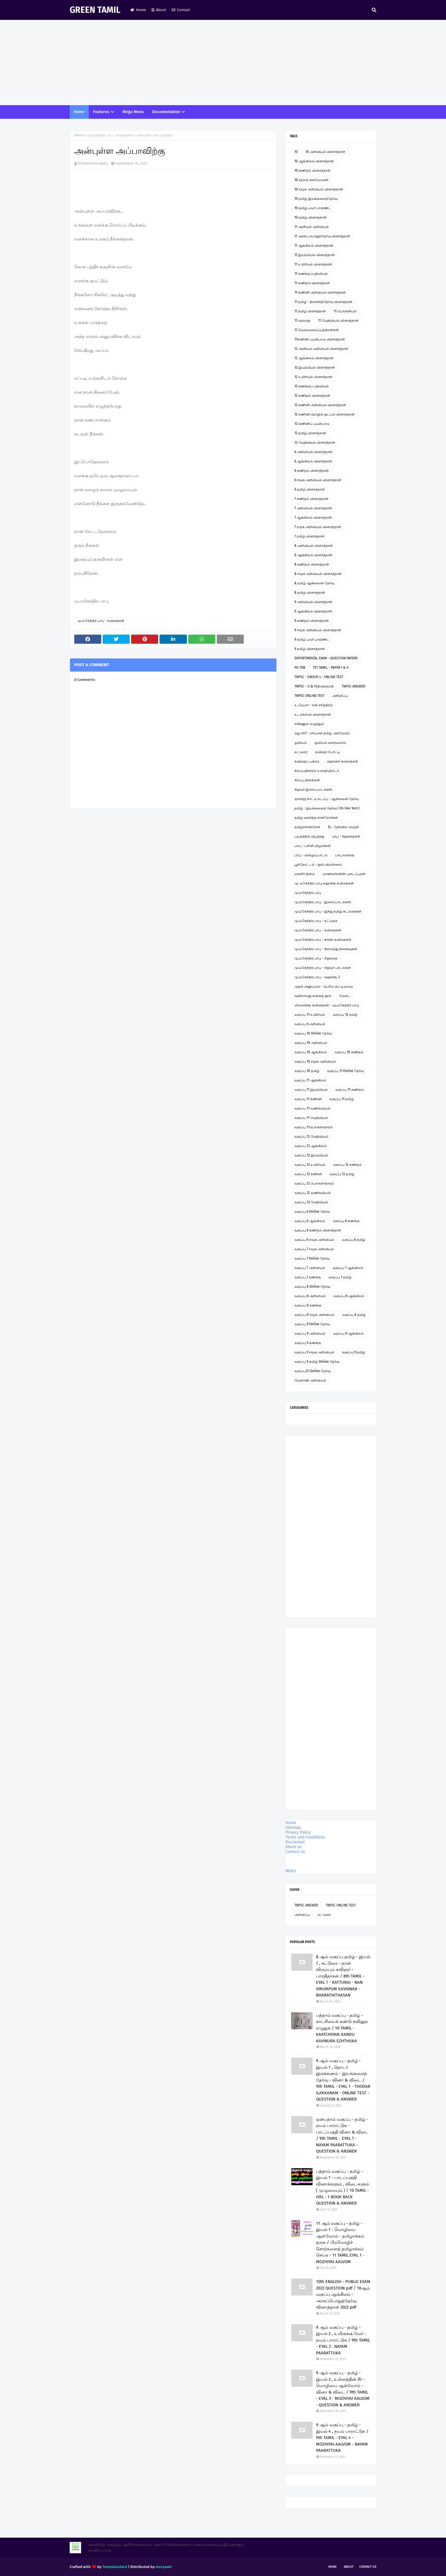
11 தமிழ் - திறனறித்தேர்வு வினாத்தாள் (323, 302)
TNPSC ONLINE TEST (309, 696)
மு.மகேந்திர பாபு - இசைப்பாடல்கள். (323, 902)
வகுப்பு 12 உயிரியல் (309, 1165)
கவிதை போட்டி (327, 752)
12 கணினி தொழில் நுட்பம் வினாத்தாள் (324, 414)
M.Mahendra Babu (93, 163)
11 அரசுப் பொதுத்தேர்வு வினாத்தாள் (322, 236)
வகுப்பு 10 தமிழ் (306, 1071)
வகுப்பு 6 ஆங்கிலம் (309, 1221)
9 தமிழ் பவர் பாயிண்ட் (311, 639)
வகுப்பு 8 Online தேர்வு (312, 1287)
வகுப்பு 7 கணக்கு (307, 1277)
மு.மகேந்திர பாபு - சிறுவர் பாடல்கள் (322, 968)
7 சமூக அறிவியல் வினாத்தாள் (317, 527)
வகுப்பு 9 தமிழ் (353, 1352)
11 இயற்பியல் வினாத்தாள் (314, 255)
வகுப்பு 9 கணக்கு (307, 1343)
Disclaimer (295, 1842)
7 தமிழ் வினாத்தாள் (309, 536)
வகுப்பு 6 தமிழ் (353, 1240)
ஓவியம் (300, 743)
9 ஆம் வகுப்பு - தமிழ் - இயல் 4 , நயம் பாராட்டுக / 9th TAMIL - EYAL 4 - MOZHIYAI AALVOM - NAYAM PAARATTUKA (342, 2437)
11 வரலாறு (302, 321)
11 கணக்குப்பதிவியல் (311, 274)
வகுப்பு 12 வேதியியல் (311, 1137)
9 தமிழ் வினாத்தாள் (309, 649)
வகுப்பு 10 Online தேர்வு (313, 1033)
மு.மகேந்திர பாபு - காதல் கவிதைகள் (322, 940)
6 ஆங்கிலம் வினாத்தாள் (313, 461)
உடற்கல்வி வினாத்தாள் (312, 714)
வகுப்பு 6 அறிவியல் (309, 1024)
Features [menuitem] (101, 111)
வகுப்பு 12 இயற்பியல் (311, 1155)
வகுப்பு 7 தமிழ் (340, 1277)
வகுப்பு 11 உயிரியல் (309, 1015)
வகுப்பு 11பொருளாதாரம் (313, 1127)
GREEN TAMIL (95, 10)
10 (296, 152)
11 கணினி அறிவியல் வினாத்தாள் (320, 292)
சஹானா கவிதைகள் (342, 761)
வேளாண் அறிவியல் (310, 1380)
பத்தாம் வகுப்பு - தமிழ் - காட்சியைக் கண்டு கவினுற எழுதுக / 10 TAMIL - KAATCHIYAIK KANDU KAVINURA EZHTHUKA (342, 2028)
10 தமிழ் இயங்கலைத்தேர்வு (316, 199)
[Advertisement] (223, 62)
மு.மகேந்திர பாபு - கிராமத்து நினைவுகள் (325, 949)
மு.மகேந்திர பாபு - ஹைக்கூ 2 (317, 977)
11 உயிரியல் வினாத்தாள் (313, 264)
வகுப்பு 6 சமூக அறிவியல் (314, 1240)
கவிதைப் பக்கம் (306, 761)
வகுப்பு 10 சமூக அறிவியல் (315, 1061)
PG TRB (299, 668)
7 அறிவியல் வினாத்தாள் (313, 508)
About (159, 10)
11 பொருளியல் (345, 311)
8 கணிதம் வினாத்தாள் (311, 564)
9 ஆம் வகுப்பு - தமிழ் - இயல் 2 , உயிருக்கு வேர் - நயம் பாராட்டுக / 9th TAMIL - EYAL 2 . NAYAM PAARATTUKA (343, 2340)
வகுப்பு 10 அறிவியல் (310, 1043)
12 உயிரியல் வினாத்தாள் (313, 377)
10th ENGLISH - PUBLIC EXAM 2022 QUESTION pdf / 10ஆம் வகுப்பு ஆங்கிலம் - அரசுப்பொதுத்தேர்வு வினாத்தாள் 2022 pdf (343, 2294)
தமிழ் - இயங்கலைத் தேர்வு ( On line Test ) (327, 808)
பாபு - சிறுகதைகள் (346, 836)
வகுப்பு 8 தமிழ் (354, 1315)
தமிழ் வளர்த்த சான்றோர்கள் (316, 818)
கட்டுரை (300, 752)
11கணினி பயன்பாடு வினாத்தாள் (319, 339)
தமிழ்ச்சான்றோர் (307, 827)
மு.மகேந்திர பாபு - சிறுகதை (315, 958)
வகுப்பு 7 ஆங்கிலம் (348, 1268)
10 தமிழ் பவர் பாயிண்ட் (312, 208)
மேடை (344, 996)
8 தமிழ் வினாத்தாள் (309, 593)
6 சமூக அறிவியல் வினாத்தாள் (317, 480)
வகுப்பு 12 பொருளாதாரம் (314, 1183)
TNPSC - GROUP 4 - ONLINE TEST (318, 677)
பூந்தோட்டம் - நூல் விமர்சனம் (318, 865)
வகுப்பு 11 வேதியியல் (311, 1118)
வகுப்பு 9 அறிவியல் (309, 1333)
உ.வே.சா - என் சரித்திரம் (313, 705)
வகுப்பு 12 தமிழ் (345, 1015)
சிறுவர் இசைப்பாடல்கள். (313, 790)
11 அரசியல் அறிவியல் (311, 227)
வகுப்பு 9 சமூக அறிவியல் (314, 1352)
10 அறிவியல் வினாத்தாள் (325, 152)
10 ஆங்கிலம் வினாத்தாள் (314, 161)
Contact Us (367, 2567)
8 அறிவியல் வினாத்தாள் (313, 546)
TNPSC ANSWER (353, 686)
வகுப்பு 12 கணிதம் (347, 1165)
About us (294, 1846)
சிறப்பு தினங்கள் (307, 780)
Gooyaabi (164, 2567)
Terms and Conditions (305, 1837)
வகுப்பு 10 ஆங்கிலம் (310, 1052)
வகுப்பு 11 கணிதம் (349, 1090)
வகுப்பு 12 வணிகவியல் (312, 1193)
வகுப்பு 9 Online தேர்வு (312, 1324)
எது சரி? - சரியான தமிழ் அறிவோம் (322, 733)
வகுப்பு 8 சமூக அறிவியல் (314, 1315)
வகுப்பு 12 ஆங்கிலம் (310, 1146)
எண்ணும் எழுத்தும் (309, 724)
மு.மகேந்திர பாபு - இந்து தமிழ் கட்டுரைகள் (328, 911)
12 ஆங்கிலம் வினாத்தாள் (314, 358)
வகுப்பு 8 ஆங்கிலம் (348, 1296)
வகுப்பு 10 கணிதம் (349, 1052)
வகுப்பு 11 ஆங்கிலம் (310, 1080)
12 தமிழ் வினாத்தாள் (310, 433)
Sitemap (293, 1827)
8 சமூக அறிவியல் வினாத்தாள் (318, 574)
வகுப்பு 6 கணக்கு (346, 1221)
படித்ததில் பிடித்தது (309, 836)
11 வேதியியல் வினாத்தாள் (338, 321)
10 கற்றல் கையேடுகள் (311, 180)
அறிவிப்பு (340, 696)
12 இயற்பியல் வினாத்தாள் (314, 367)
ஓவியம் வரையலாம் (330, 743)
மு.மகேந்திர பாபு (307, 893)
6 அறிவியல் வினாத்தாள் (313, 452)
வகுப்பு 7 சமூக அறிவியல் (314, 1249)
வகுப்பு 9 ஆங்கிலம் (348, 1333)
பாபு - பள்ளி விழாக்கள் (312, 846)
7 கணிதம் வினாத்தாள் (311, 499)
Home (138, 10)
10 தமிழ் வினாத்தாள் (310, 217)
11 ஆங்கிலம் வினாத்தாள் (313, 246)
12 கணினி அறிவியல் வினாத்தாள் (320, 405)
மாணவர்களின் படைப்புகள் (344, 874)
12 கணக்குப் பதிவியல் (311, 386)
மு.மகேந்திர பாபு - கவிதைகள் (109, 135)
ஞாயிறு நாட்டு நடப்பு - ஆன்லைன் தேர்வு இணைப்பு (326, 800)
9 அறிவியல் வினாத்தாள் (313, 602)
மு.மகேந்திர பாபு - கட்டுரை (315, 921)
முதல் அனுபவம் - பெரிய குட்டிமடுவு (323, 986)
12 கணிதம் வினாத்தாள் (312, 396)
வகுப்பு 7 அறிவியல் (309, 1268)
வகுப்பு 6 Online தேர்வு (312, 1212)
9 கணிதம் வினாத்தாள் (311, 621)
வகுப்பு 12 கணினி (308, 1174)
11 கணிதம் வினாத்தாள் (312, 283)
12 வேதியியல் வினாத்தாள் (314, 442)
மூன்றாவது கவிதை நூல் (312, 996)
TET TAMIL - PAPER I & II (331, 668)
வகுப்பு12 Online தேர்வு (312, 1371)
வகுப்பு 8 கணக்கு (307, 1305)
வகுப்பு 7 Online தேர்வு (312, 1258)
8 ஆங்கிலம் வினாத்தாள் (313, 555)
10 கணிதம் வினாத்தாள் (312, 171)
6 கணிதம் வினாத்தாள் (311, 471)
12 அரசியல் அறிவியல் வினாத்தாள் (321, 349)
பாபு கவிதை (344, 855)
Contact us (295, 1851)
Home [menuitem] (79, 111)
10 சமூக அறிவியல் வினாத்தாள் (318, 189)
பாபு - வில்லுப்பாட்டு (310, 855)
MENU (291, 1871)
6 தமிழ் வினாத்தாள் (309, 489)
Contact (181, 10)
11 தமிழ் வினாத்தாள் (310, 311)
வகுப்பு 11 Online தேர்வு (345, 1071)
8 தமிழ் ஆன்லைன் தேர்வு (314, 583)
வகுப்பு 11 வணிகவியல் (312, 1108)
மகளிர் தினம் (304, 874)
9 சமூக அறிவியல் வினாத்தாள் (317, 630)
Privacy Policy (298, 1832)
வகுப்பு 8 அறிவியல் (310, 1296)
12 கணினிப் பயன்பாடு (311, 424)
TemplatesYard (114, 2567)
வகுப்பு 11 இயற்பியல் (311, 1090)
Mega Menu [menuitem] (133, 111)
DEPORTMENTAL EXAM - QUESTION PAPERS (326, 658)
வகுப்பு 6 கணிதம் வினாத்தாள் (317, 1230)
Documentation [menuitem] (166, 111)
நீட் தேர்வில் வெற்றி (343, 827)
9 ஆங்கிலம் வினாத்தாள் (313, 611)
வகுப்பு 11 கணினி (308, 1099)
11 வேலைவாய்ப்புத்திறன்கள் (316, 330)
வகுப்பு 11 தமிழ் (341, 1099)
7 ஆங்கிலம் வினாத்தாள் (313, 518)
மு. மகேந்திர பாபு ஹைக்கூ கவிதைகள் (324, 883)
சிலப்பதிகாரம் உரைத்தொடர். (316, 771)
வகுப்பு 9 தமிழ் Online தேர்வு (316, 1362)
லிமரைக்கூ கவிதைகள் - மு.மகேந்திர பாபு (326, 1005)
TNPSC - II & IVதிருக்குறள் (314, 686)
